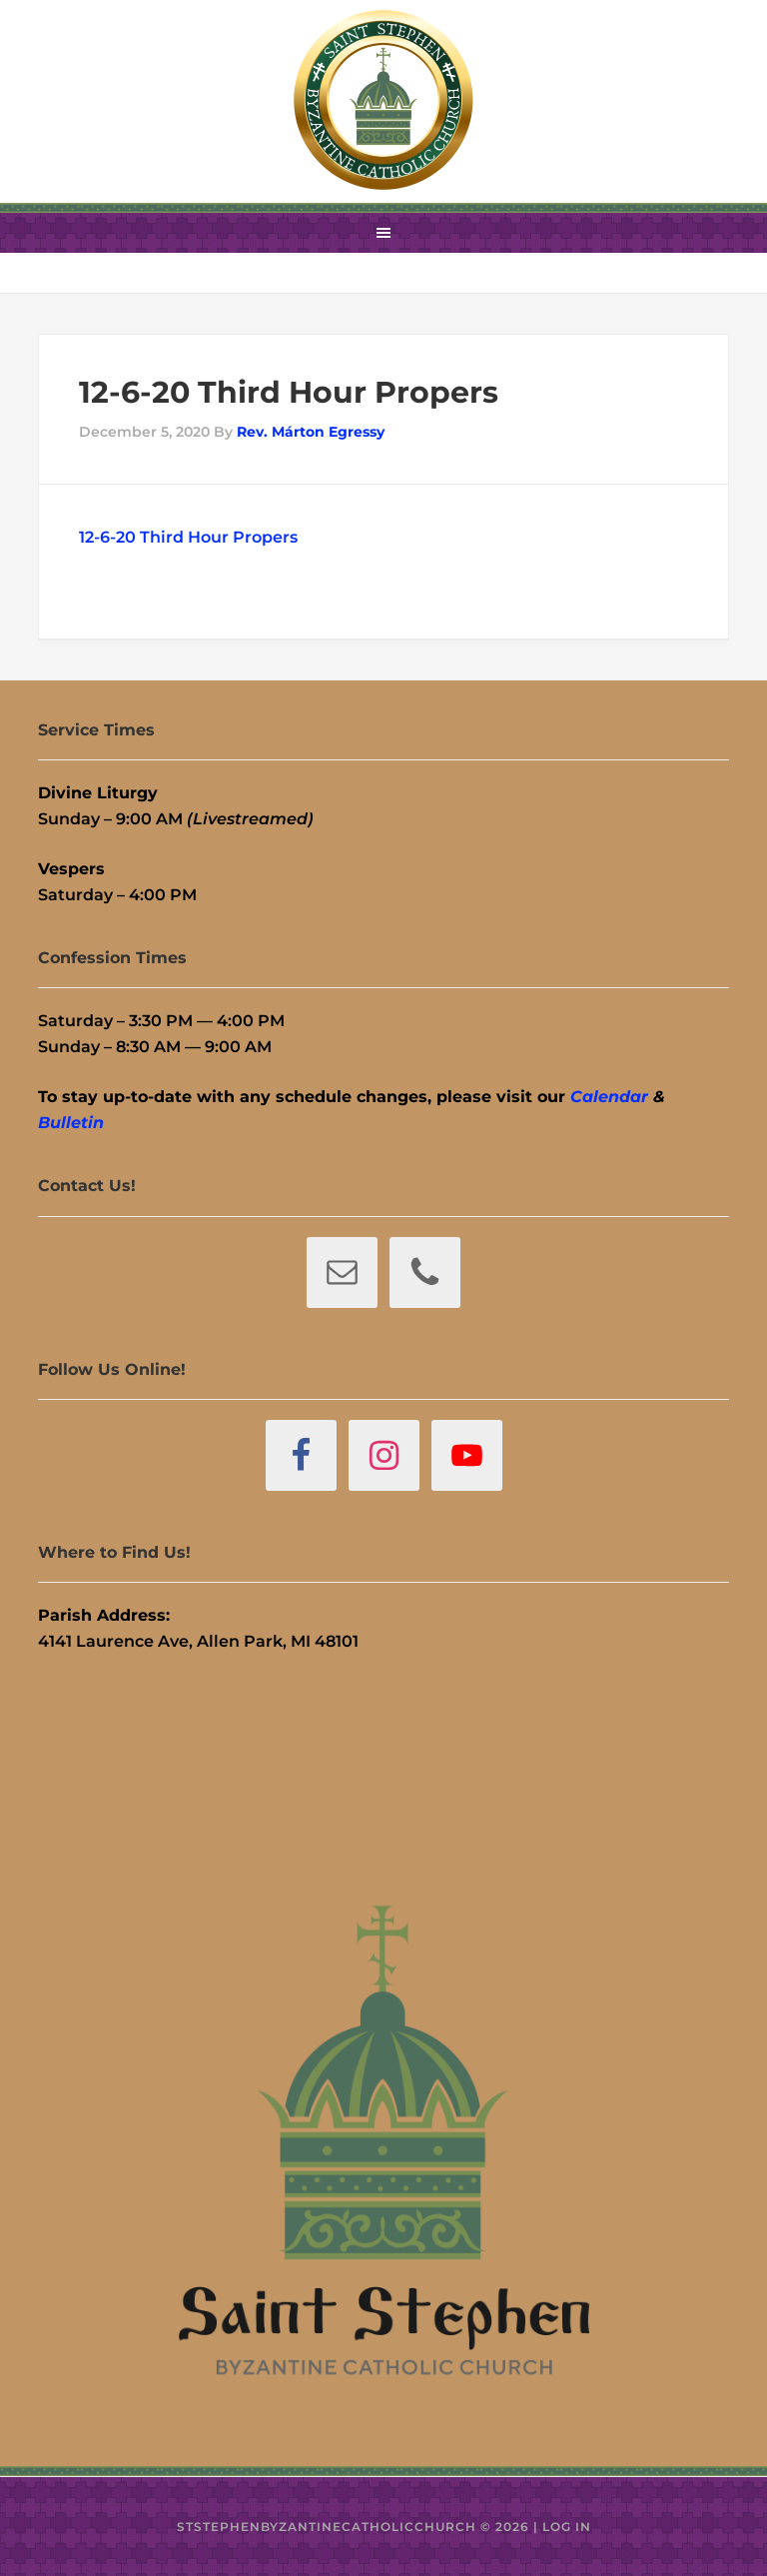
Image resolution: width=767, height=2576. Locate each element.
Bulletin (71, 1122)
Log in (566, 2526)
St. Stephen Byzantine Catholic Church (383, 100)
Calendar (609, 1096)
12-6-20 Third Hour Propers (188, 537)
